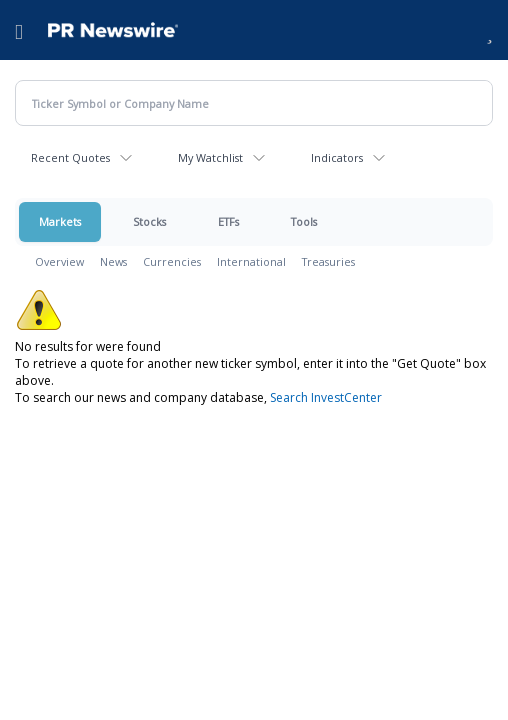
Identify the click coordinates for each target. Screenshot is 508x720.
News (113, 261)
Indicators (337, 157)
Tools (304, 221)
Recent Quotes (70, 157)
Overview (59, 261)
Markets (60, 221)
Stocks (149, 221)
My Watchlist (210, 157)
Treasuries (328, 261)
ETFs (228, 221)
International (251, 261)
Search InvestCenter (326, 397)
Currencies (172, 261)
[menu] (19, 30)
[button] (489, 30)
